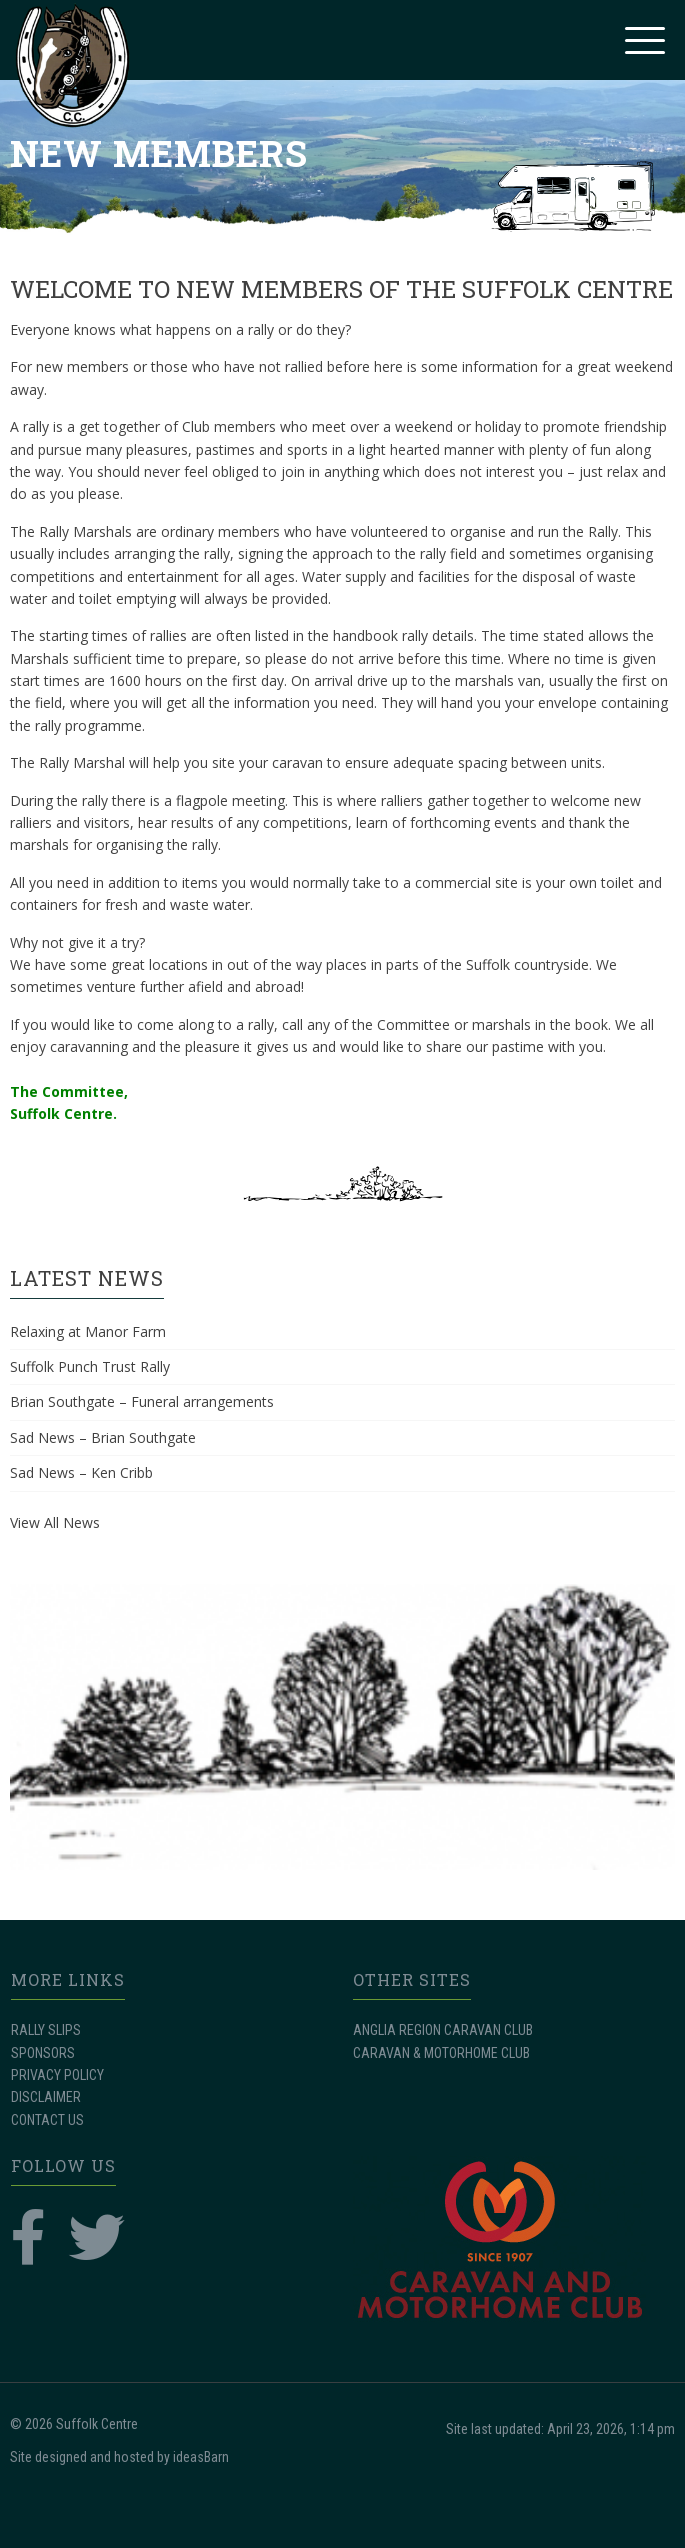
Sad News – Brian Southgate (103, 1437)
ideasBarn (201, 2457)
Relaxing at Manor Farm (88, 1331)
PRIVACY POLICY (57, 2075)
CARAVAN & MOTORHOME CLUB (441, 2053)
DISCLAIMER (46, 2097)
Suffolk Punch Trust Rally (90, 1366)
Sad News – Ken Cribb (81, 1472)
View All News (55, 1522)
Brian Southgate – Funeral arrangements (142, 1401)
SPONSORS (43, 2053)
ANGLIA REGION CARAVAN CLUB (443, 2030)
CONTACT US (47, 2120)
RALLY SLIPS (46, 2030)
